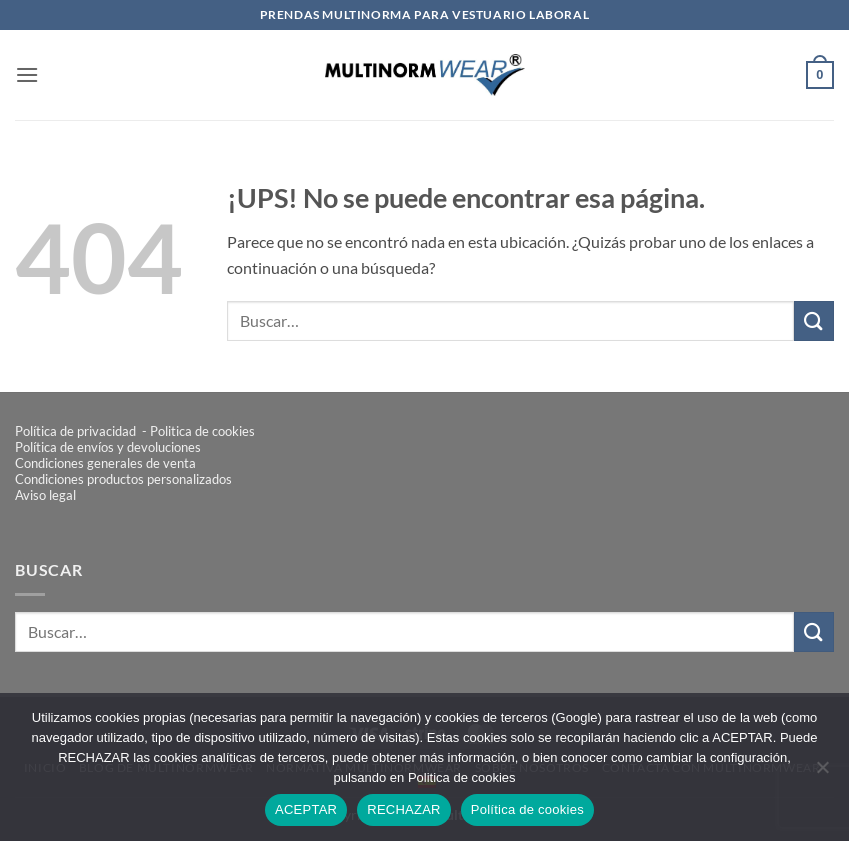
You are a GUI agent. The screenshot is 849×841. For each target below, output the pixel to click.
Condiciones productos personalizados (123, 479)
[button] (27, 74)
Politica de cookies (202, 431)
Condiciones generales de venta (105, 463)
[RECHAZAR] (822, 773)
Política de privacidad (77, 431)
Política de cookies (527, 809)
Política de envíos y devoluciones (108, 447)
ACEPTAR (306, 809)
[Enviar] (814, 320)
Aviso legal (45, 495)
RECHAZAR (404, 809)
